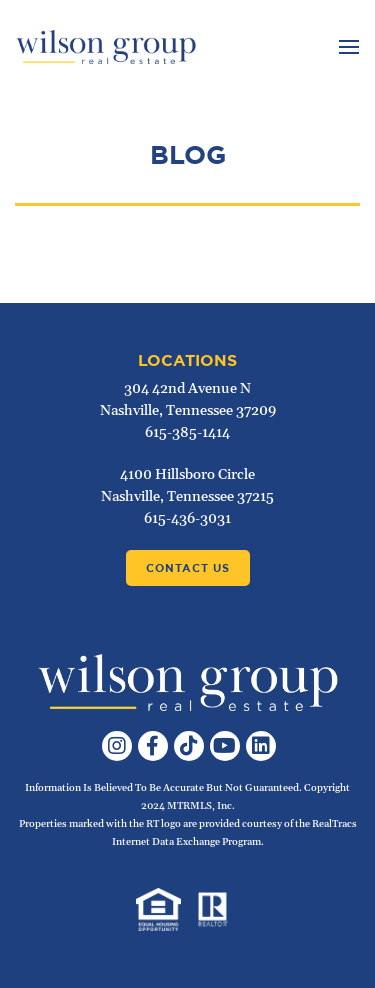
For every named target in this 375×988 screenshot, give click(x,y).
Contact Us (188, 568)
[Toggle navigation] (346, 47)
